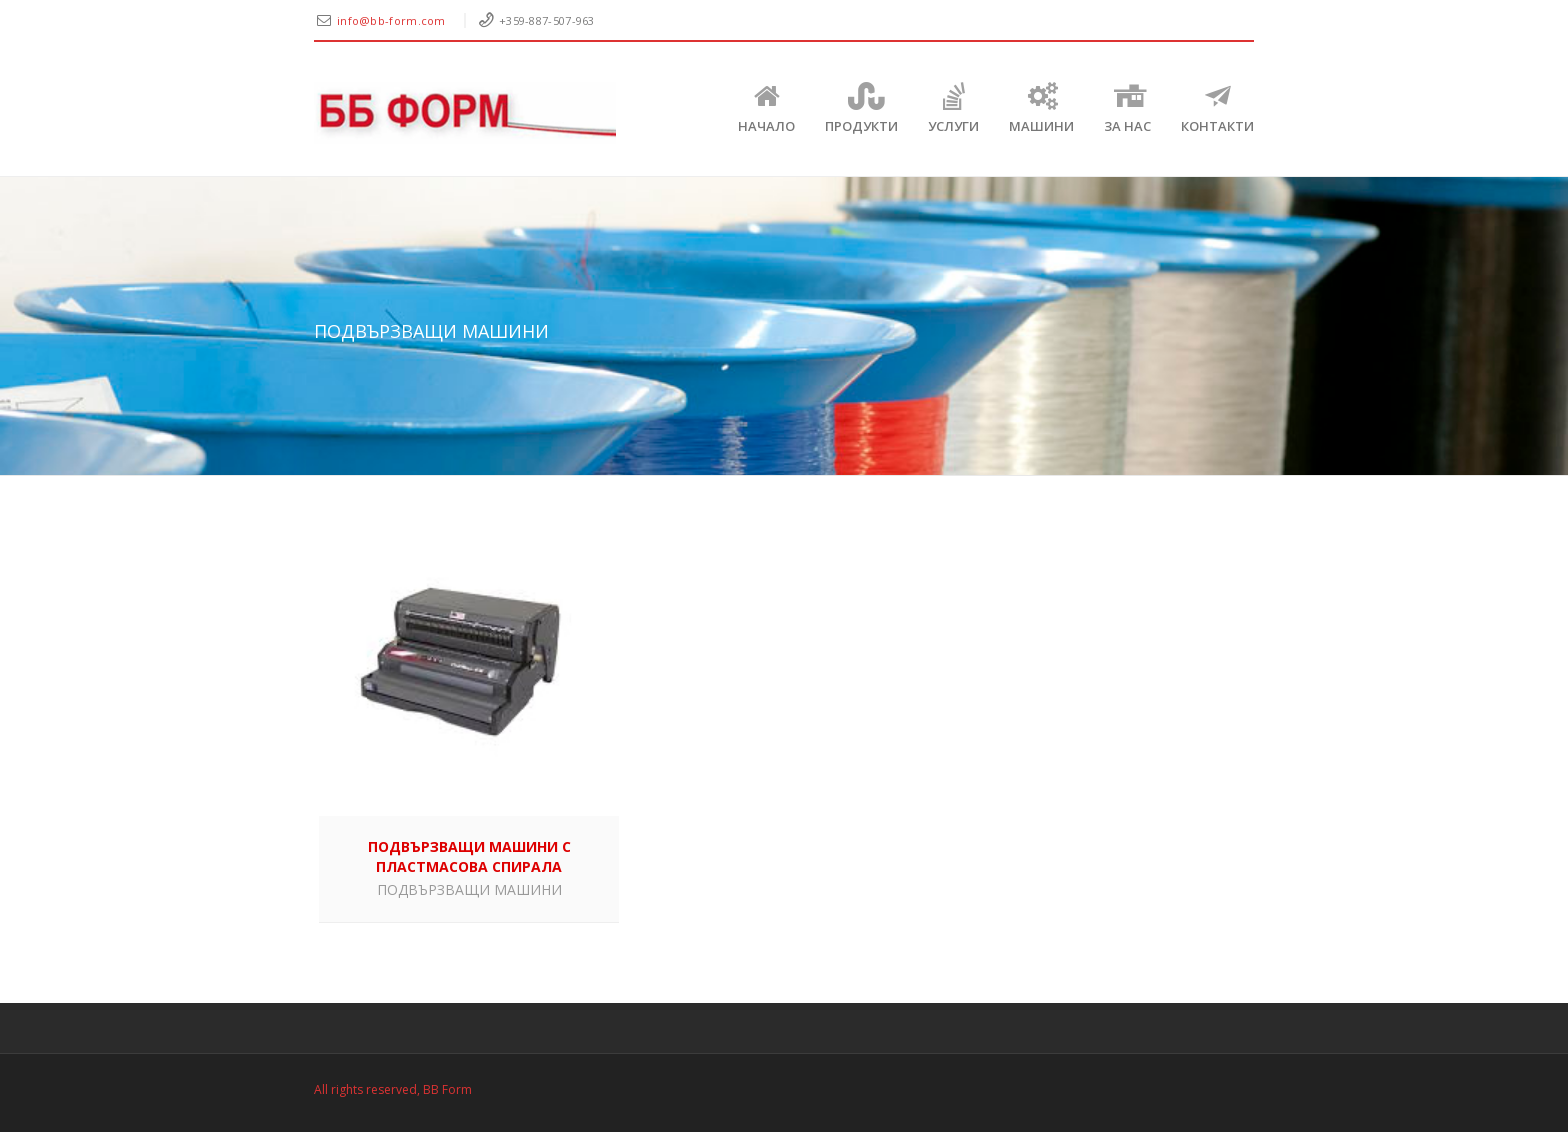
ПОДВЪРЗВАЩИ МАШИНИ (469, 889)
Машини (1041, 108)
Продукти (861, 108)
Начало (766, 108)
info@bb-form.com (393, 20)
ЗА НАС (1127, 108)
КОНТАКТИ (1217, 108)
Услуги (953, 108)
